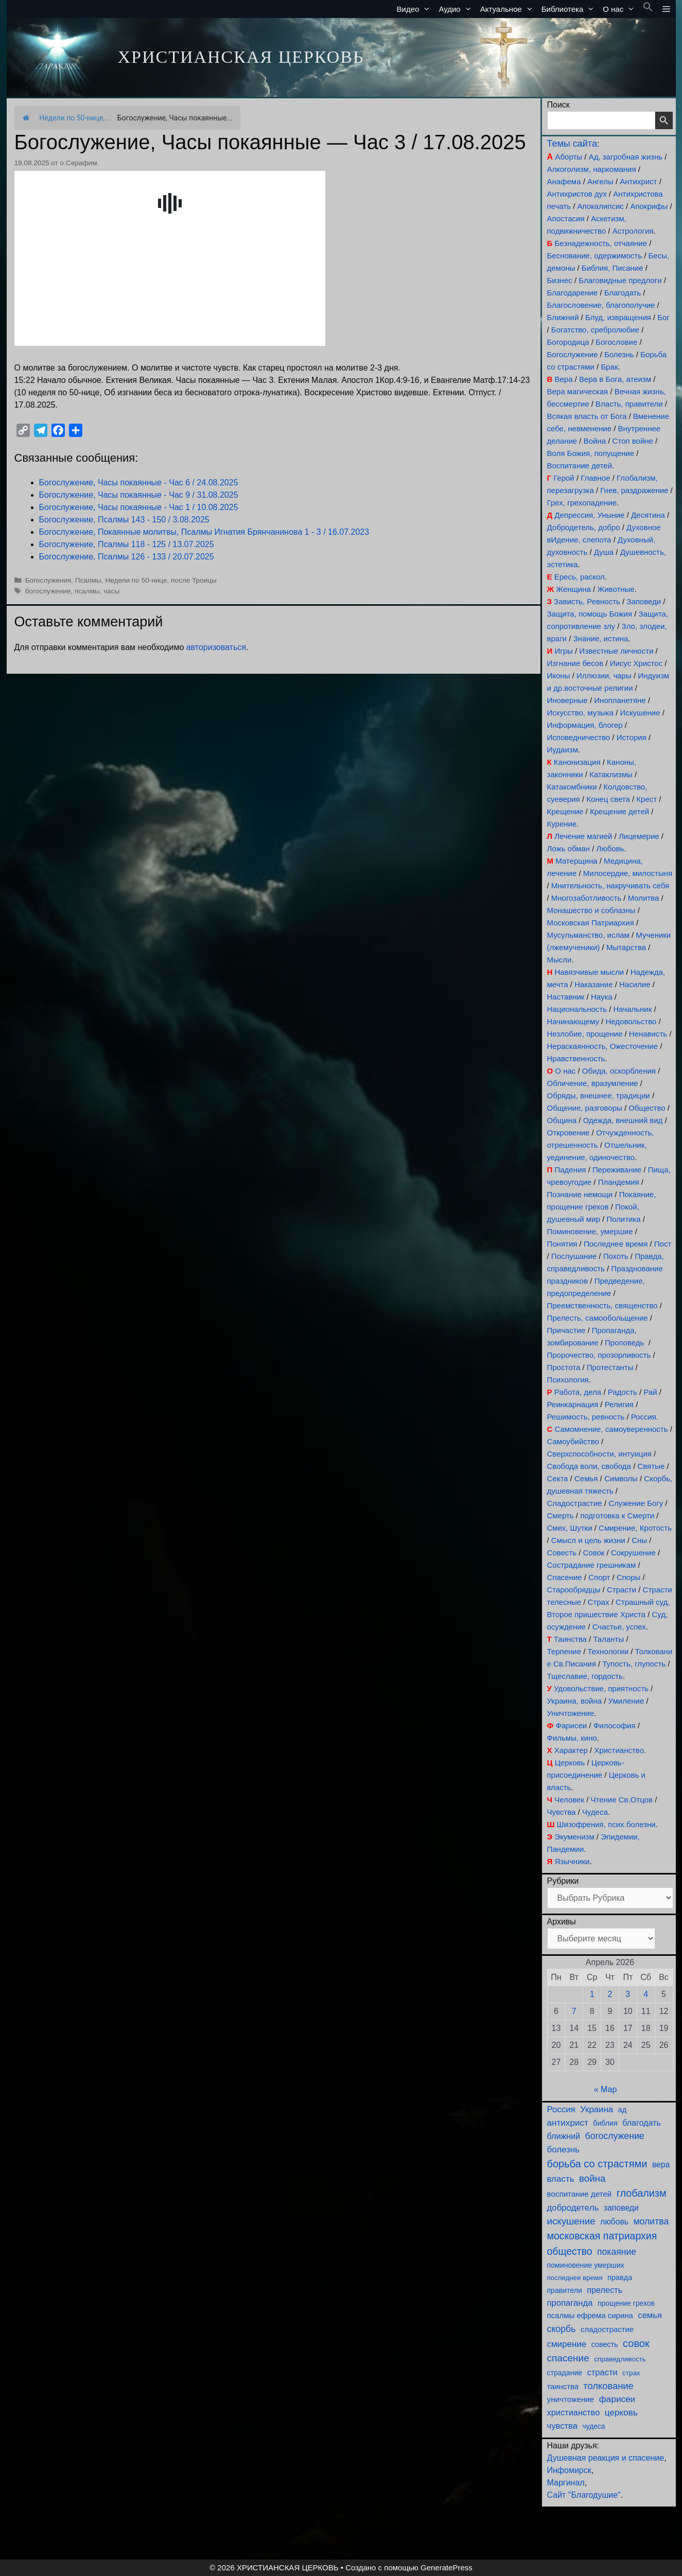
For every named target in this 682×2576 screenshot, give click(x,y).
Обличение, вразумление (592, 1083)
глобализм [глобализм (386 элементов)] (642, 2193)
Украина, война (574, 1700)
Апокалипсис (601, 206)
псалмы (87, 591)
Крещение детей (619, 811)
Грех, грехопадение (582, 502)
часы (111, 591)
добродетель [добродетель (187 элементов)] (573, 2208)
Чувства (561, 1812)
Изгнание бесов (575, 663)
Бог (663, 317)
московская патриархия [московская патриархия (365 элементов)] (602, 2235)
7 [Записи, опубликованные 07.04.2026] (574, 2011)
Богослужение (572, 354)
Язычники (571, 1861)
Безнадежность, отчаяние (600, 243)
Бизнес (559, 280)
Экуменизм (574, 1836)
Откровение (568, 1132)
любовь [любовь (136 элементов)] (614, 2221)
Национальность (577, 1009)
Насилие (635, 984)
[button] (648, 9)
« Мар (605, 2089)
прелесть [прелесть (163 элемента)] (604, 2289)
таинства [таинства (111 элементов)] (563, 2386)
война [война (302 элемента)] (592, 2178)
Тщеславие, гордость (585, 1676)
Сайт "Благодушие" (584, 2495)
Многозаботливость (586, 897)
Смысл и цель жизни (588, 1540)
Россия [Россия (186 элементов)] (561, 2109)
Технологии (608, 1651)
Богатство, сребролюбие (595, 329)
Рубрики (563, 1881)
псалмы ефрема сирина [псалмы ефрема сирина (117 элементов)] (590, 2315)
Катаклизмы (611, 774)
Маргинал (566, 2482)
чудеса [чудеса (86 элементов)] (594, 2426)
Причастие (566, 1330)
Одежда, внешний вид (623, 1120)
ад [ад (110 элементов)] (622, 2110)
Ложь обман (568, 848)
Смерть (560, 1515)
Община (562, 1120)
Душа (604, 552)
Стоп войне (633, 440)
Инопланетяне (619, 700)
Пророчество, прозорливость (599, 1355)
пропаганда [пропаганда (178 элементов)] (570, 2303)
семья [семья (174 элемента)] (649, 2315)
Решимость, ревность (586, 1416)
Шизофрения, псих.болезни (606, 1824)
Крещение (565, 811)
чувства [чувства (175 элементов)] (562, 2426)
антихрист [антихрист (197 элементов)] (567, 2123)
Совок (594, 1552)
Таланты (608, 1639)
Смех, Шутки (569, 1527)
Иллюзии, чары (604, 675)
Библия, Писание (612, 268)
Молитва (643, 897)
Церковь (570, 1762)
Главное (595, 478)
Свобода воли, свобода (589, 1466)
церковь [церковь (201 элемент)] (621, 2412)
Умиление (626, 1700)
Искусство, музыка (580, 712)
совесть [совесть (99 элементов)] (604, 2344)
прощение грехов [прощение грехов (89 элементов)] (626, 2303)
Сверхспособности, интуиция (599, 1453)
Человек (569, 1799)
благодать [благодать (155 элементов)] (641, 2122)
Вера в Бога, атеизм (615, 379)
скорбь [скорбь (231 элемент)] (561, 2329)
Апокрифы (649, 206)
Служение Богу (635, 1503)
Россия (643, 1416)
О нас (621, 9)
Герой (563, 478)
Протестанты (610, 1367)
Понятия (562, 1243)
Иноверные (567, 700)
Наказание (593, 984)
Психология (568, 1379)
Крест (646, 799)
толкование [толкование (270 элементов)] (608, 2385)
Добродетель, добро (583, 527)
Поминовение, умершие (590, 1231)
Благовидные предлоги (620, 280)
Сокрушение (633, 1552)
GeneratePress (447, 2567)
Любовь (610, 848)
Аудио (457, 9)
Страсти (621, 1589)
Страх (598, 1602)
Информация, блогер (585, 725)
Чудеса (595, 1812)
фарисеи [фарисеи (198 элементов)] (617, 2399)
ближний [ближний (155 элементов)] (564, 2136)
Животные (615, 589)
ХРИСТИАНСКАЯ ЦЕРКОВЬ (241, 56)
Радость (622, 1392)
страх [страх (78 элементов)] (631, 2373)
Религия (619, 1404)
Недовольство (630, 1021)
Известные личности (616, 650)
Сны (639, 1540)
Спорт (599, 1577)
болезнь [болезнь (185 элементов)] (563, 2149)
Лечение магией (583, 836)
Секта (557, 1478)
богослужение (48, 591)
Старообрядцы (574, 1589)
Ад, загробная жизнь (625, 156)
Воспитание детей (580, 465)
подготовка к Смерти (617, 1515)
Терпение (564, 1651)
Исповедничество (578, 737)
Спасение (564, 1577)
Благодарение (572, 292)
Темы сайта (572, 143)
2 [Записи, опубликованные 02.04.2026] (610, 1994)
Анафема (564, 181)
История (631, 737)
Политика (623, 1219)
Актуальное (508, 9)
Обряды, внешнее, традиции (598, 1095)
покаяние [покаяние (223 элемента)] (616, 2252)
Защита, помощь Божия (590, 613)
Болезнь (619, 354)
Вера (564, 379)
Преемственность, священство (602, 1305)
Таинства (570, 1639)
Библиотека (570, 9)
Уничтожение (570, 1713)
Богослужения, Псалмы (63, 580)
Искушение (640, 712)
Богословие (616, 342)
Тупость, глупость (634, 1663)
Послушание (574, 1256)
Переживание (616, 1169)
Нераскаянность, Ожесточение (602, 1046)
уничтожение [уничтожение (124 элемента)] (570, 2399)
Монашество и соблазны (591, 910)
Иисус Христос (636, 663)
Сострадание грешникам (591, 1565)
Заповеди (643, 601)
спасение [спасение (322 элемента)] (568, 2358)
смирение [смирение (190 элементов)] (567, 2344)
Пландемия (618, 1182)
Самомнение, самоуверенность (611, 1429)
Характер (571, 1750)
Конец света (608, 799)
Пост (663, 1243)
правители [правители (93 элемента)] (564, 2290)
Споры (628, 1577)
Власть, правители (629, 403)
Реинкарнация (573, 1404)
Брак (609, 366)
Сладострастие (574, 1503)
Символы (621, 1478)
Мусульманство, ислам (588, 935)
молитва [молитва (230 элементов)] (651, 2221)
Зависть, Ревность (587, 601)
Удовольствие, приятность (601, 1688)
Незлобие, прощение (585, 1033)
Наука (602, 996)
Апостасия (566, 218)
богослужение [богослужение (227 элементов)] (614, 2136)
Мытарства (626, 947)
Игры (563, 650)
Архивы (561, 1921)
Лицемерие (639, 836)
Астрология (633, 230)
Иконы (558, 675)
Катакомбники (572, 786)
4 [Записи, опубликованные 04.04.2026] (645, 1994)
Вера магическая (577, 391)
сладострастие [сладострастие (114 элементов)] (607, 2329)
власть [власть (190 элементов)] (560, 2179)
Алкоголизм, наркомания (591, 169)
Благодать (622, 292)
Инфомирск (569, 2470)
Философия (614, 1725)
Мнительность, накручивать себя (610, 885)
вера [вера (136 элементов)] (661, 2164)
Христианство (619, 1750)
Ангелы (600, 181)
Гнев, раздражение (634, 490)
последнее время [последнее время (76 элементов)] (575, 2278)
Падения (570, 1169)
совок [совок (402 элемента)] (636, 2343)
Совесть (562, 1552)
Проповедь (624, 1342)
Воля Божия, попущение (591, 453)
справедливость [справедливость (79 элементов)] (619, 2359)
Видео (416, 9)
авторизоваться (216, 647)
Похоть (615, 1256)
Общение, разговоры (584, 1107)
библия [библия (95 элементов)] (605, 2123)
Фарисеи (571, 1725)
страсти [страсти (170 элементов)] (602, 2372)
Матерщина (576, 860)
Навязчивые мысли (589, 972)
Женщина (573, 589)
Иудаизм (562, 749)
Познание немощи (580, 1194)
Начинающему (573, 1021)
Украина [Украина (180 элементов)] (596, 2109)
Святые (650, 1466)
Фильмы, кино (572, 1737)
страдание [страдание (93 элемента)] (565, 2373)
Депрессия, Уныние (589, 515)
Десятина (648, 515)
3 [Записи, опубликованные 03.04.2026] (627, 1994)
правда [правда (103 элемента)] (619, 2277)
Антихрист (638, 181)
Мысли (559, 959)
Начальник (633, 1009)
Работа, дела (578, 1392)
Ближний (563, 317)
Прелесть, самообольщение (597, 1317)
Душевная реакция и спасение (605, 2458)
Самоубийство (573, 1441)
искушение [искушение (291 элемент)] (571, 2221)
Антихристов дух (577, 193)
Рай (650, 1392)
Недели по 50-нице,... (74, 118)
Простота (564, 1367)
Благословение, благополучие (601, 305)
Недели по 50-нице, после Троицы (160, 580)
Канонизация (577, 762)
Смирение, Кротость (635, 1527)
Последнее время (616, 1243)
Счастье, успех (619, 1626)
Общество (646, 1107)
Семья (586, 1478)
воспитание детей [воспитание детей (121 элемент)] (579, 2193)
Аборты (569, 156)
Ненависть (648, 1033)
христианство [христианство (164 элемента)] (573, 2412)
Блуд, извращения (618, 317)
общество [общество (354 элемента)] (569, 2251)
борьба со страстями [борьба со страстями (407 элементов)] (597, 2163)
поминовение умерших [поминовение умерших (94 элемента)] (585, 2265)
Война (595, 440)
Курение (562, 823)
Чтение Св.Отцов (622, 1799)
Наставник (566, 996)
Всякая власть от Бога (587, 416)
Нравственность (576, 1058)
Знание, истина (600, 638)
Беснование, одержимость (594, 255)
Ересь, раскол (579, 576)
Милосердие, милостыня (627, 873)
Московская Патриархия (590, 922)
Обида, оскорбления (619, 1070)
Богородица (568, 342)
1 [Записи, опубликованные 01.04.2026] (592, 1994)
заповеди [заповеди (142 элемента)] (621, 2207)
